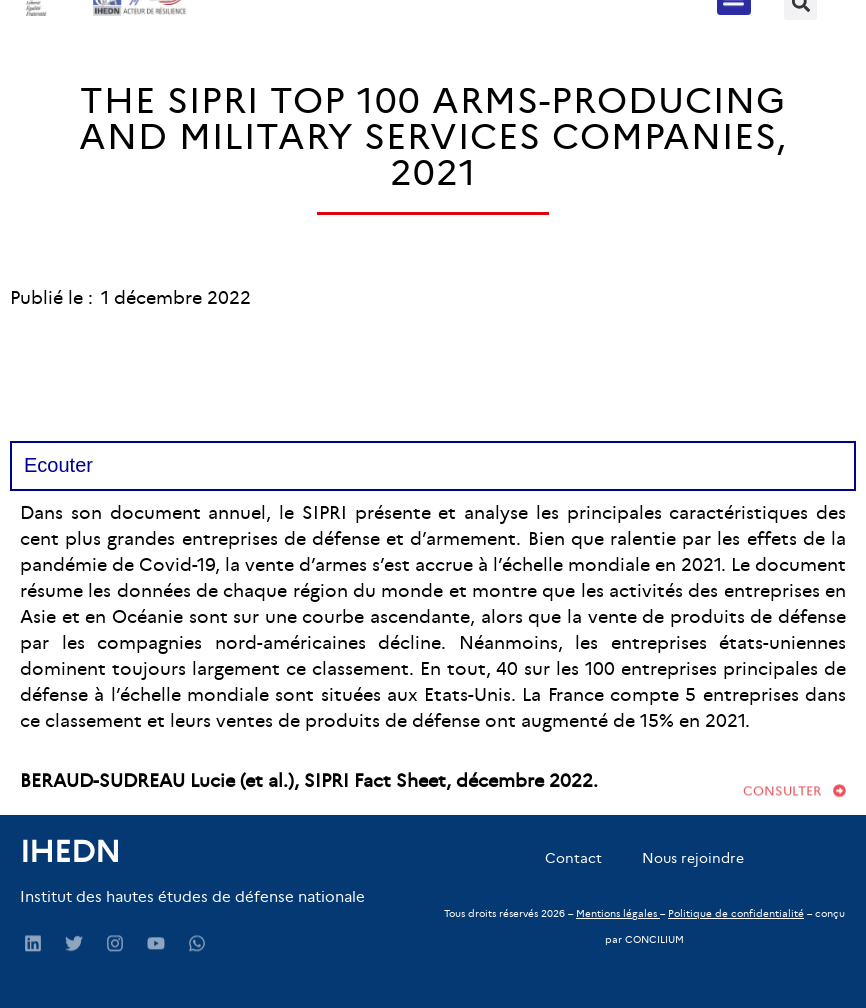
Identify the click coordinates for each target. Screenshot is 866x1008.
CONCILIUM (654, 939)
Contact (573, 858)
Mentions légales (616, 913)
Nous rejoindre (693, 858)
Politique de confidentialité (736, 913)
